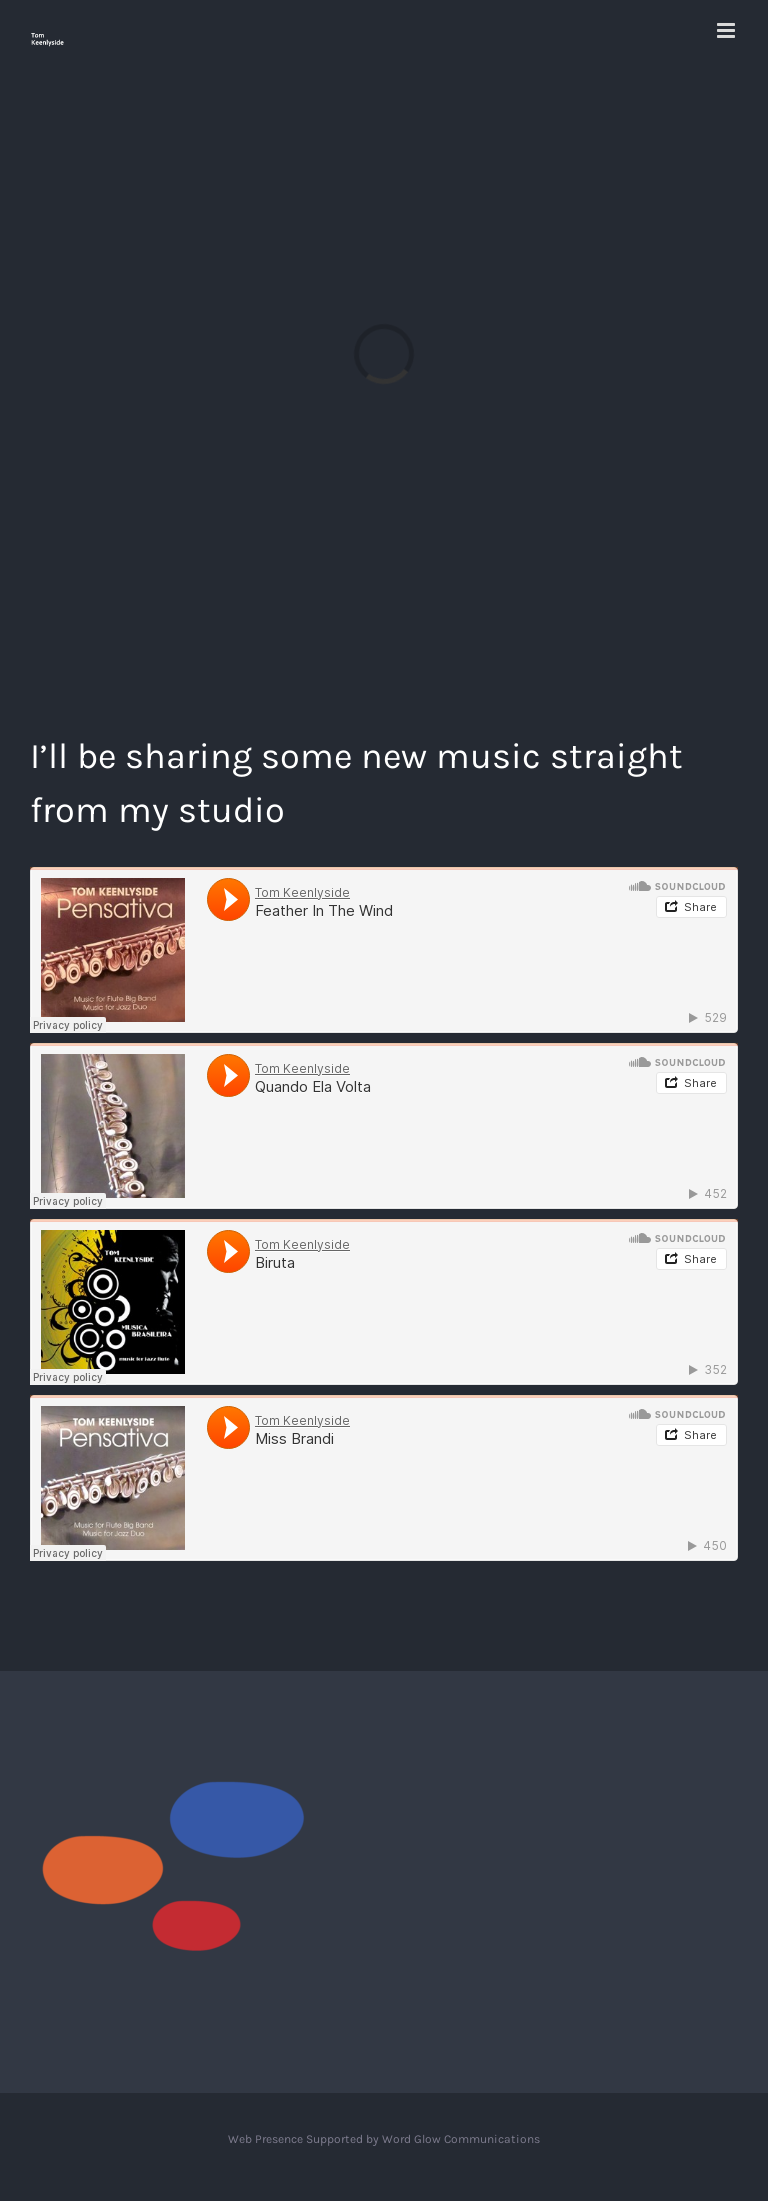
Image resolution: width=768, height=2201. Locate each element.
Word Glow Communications (461, 2139)
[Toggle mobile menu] (727, 30)
